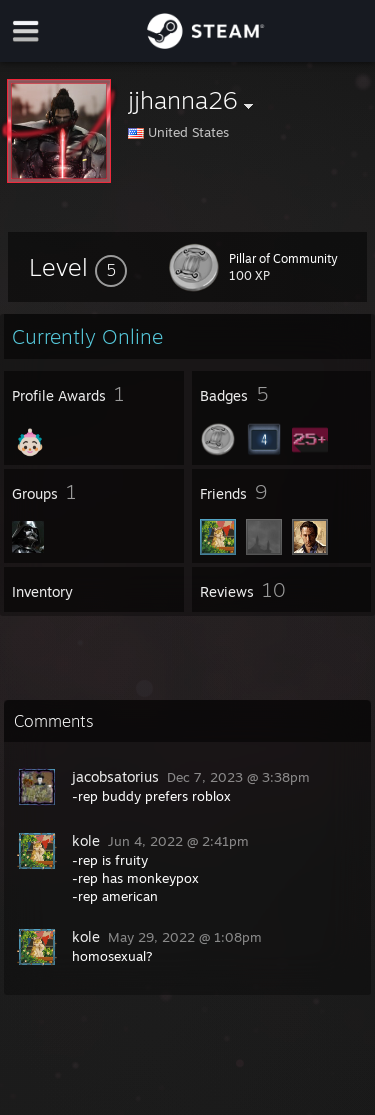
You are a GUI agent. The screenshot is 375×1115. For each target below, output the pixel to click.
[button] (78, 267)
